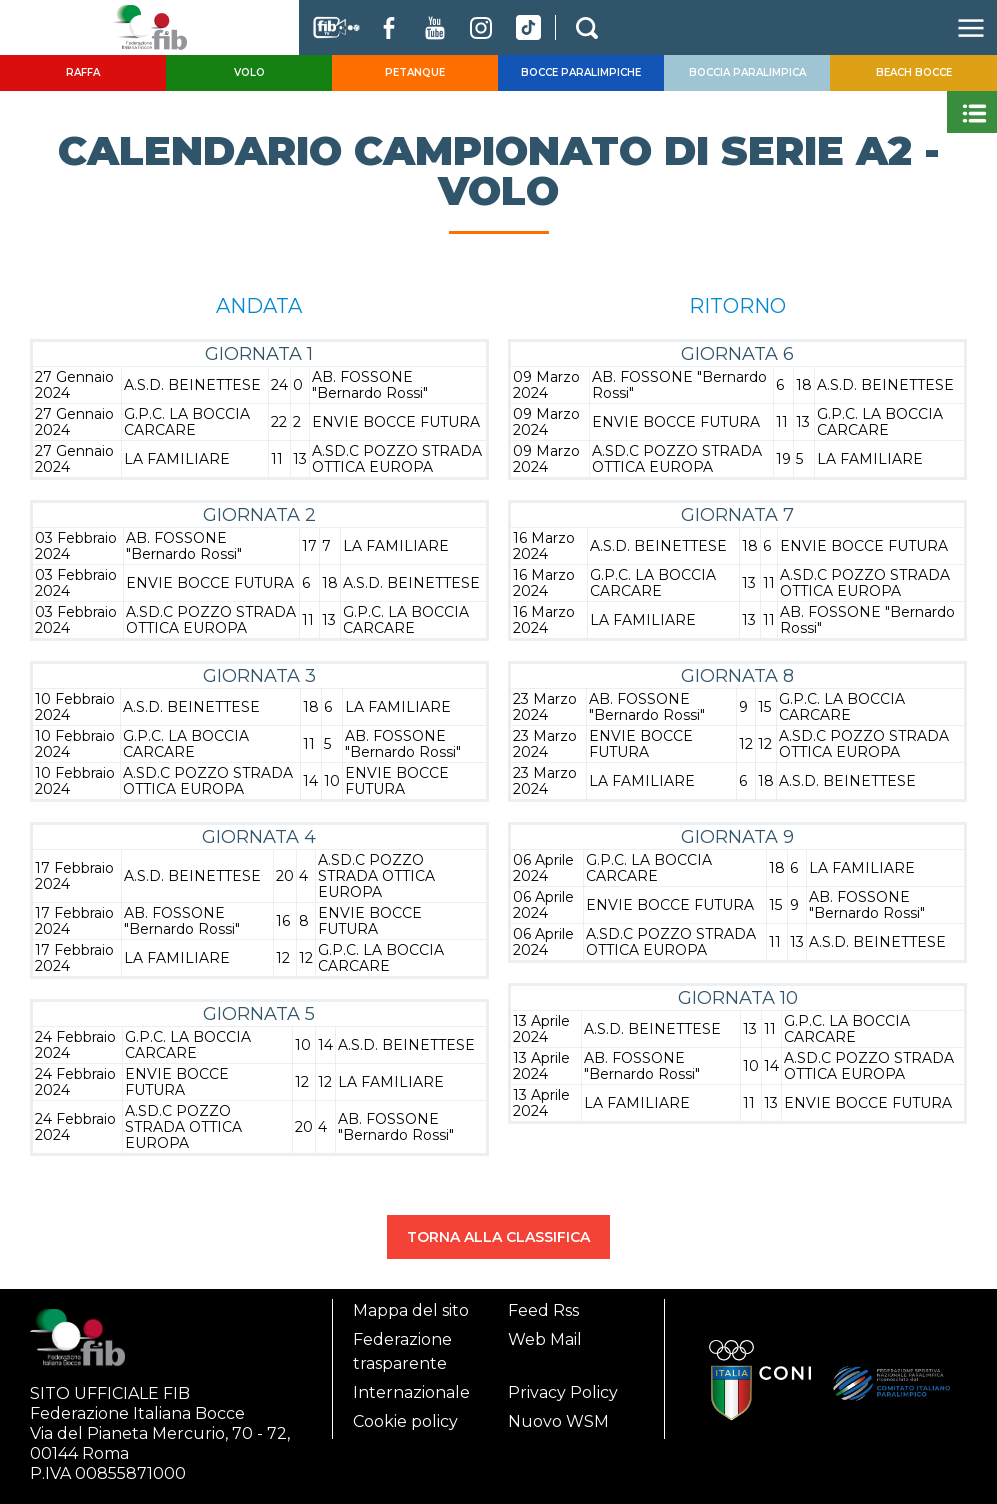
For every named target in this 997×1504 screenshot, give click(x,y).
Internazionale (411, 1392)
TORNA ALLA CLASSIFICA (498, 1237)
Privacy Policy (563, 1392)
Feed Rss (543, 1310)
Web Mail (545, 1339)
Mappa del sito (411, 1310)
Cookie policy (405, 1421)
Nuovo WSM (558, 1421)
